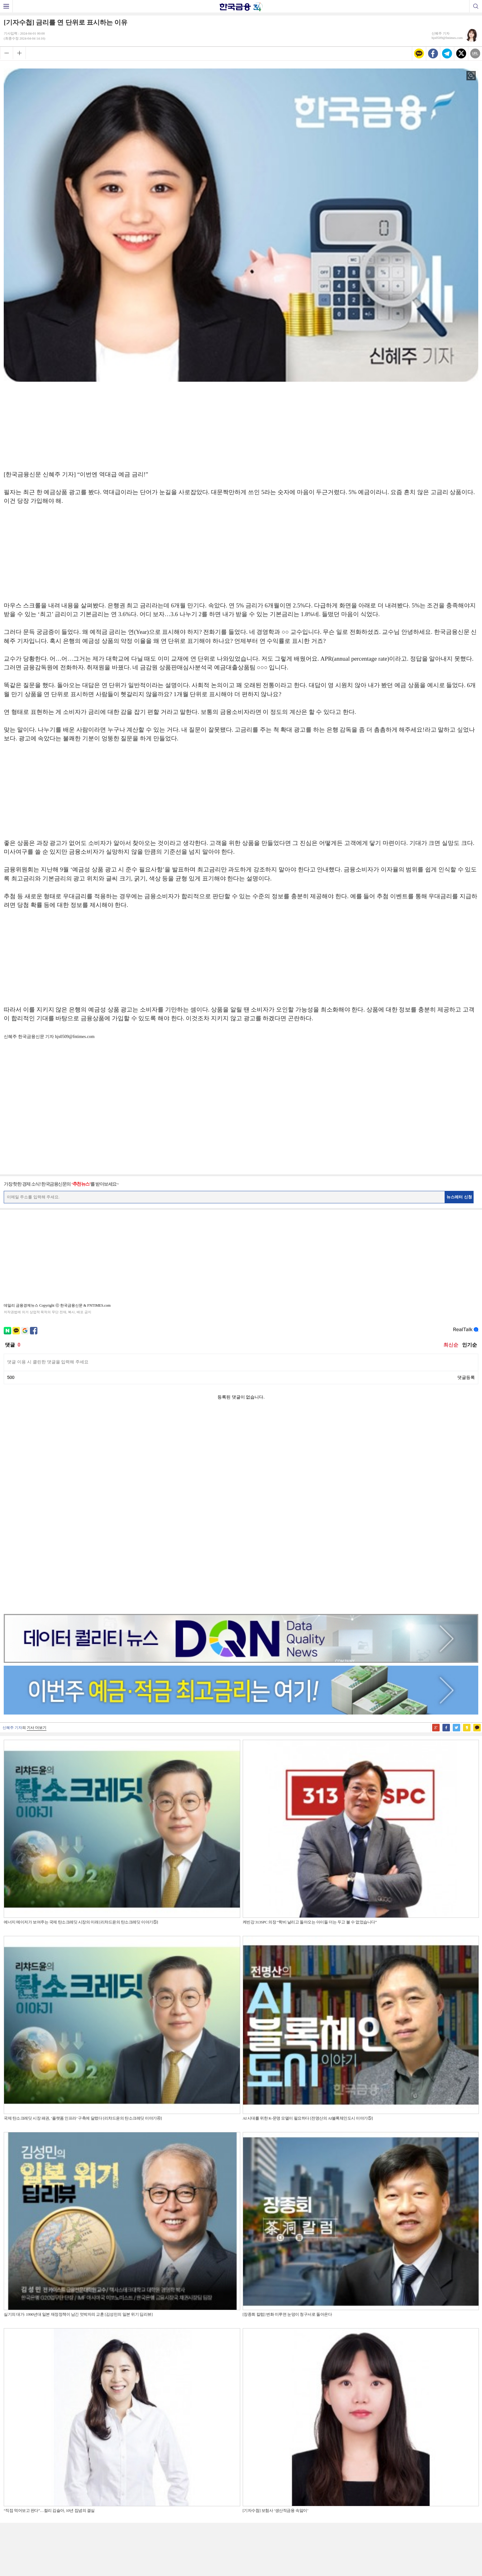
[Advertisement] (241, 424)
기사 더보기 (36, 1530)
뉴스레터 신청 (459, 1197)
